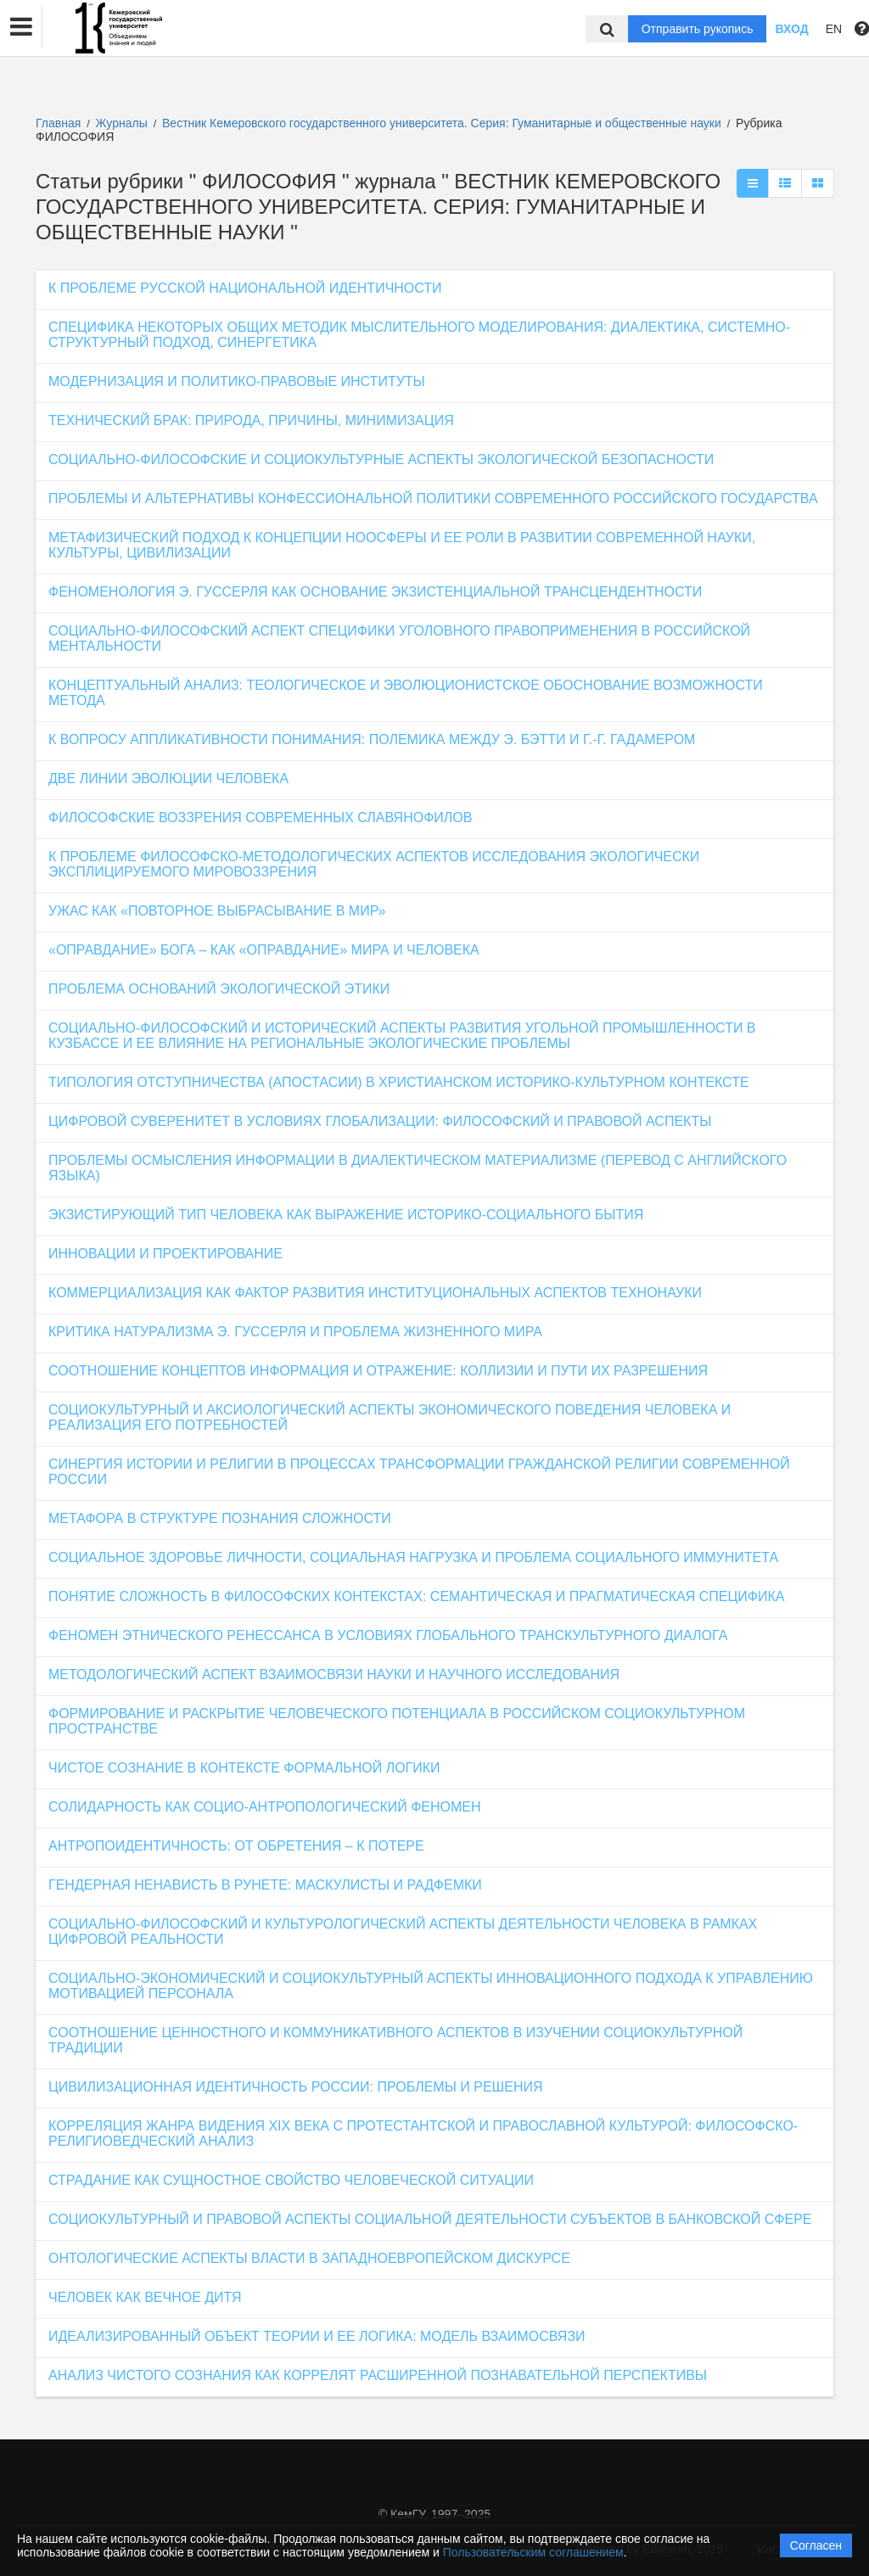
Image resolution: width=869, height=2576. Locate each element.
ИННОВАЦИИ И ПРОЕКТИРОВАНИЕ (165, 1253)
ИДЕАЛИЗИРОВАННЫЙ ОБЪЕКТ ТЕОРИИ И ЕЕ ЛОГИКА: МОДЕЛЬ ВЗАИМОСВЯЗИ (317, 2336)
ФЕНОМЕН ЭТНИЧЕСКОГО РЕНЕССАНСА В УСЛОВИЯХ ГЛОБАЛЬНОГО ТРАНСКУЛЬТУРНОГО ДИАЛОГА (387, 1635)
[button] (21, 27)
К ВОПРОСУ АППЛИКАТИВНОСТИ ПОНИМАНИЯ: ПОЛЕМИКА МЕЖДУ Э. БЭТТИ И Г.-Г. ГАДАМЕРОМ (371, 739)
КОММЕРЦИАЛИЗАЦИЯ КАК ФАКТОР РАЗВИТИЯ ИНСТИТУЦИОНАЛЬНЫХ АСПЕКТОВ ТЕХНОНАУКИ (375, 1292)
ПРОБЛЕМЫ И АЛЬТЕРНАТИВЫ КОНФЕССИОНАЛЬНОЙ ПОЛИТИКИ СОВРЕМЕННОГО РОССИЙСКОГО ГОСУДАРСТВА (433, 498)
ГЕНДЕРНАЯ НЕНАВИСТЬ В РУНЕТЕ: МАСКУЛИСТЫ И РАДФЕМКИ (265, 1885)
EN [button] (834, 29)
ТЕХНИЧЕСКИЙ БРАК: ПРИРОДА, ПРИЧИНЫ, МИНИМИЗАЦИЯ (251, 420)
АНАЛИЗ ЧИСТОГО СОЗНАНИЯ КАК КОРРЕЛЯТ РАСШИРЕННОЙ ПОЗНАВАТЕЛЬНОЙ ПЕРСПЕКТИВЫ (377, 2375)
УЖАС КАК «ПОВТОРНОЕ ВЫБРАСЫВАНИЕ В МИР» (216, 911)
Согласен (816, 2545)
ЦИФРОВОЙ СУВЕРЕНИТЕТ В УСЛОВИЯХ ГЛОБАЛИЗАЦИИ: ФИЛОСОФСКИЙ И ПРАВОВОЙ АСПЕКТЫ (379, 1121)
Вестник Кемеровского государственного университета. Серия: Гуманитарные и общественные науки (443, 123)
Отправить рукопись (698, 29)
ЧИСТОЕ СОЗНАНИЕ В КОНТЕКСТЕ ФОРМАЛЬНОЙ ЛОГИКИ (244, 1768)
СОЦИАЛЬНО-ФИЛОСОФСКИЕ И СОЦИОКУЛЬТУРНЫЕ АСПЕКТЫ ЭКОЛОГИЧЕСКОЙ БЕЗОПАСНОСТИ (381, 459)
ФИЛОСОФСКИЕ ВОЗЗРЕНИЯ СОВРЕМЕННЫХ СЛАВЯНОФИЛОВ (260, 817)
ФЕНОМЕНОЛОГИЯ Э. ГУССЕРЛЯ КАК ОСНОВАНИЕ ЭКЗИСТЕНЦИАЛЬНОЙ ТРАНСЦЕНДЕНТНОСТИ (375, 592)
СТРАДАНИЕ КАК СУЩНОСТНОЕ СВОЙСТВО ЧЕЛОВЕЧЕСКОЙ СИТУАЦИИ (291, 2180)
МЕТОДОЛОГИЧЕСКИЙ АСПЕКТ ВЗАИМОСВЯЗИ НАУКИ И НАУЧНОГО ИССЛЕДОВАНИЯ (334, 1674)
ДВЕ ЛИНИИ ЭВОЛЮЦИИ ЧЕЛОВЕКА (168, 778)
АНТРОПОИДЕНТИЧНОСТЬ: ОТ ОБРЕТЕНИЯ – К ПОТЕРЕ (236, 1846)
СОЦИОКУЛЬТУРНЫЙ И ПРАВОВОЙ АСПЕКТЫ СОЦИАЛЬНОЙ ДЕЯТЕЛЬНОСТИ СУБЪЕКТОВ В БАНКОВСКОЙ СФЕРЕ (430, 2219)
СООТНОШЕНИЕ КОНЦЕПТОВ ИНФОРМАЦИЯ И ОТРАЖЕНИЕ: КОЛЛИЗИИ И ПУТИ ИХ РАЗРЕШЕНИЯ (378, 1371)
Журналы (122, 123)
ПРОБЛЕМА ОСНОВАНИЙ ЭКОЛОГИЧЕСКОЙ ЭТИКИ (219, 989)
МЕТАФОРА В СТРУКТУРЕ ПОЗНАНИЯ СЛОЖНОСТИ (219, 1518)
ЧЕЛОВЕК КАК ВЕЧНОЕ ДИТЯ (145, 2297)
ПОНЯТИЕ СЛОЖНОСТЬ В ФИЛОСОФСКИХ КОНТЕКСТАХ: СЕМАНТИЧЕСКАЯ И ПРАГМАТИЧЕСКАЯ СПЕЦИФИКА (416, 1596)
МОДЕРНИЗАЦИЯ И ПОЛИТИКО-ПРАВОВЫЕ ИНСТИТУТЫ (236, 381)
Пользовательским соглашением (533, 2552)
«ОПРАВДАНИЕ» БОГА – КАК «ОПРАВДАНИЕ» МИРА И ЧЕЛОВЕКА (263, 950)
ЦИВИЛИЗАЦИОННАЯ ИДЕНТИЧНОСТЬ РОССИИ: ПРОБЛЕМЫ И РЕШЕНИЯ (295, 2087)
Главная (58, 123)
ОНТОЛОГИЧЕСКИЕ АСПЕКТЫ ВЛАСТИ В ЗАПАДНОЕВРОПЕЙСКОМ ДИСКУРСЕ (309, 2258)
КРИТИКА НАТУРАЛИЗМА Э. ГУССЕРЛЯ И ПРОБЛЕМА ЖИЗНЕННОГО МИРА (295, 1331)
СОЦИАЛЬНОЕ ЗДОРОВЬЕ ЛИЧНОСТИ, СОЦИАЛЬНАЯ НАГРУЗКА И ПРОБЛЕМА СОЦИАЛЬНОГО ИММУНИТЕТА (413, 1557)
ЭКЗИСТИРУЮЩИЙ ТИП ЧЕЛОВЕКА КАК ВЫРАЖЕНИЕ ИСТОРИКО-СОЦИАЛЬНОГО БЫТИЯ (345, 1214)
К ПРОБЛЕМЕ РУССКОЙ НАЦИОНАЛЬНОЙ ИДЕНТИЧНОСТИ (245, 288)
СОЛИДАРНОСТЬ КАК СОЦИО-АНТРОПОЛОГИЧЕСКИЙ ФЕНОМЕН (264, 1807)
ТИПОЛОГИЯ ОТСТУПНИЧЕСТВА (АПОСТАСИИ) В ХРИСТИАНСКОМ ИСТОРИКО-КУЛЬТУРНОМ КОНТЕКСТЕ (398, 1082)
